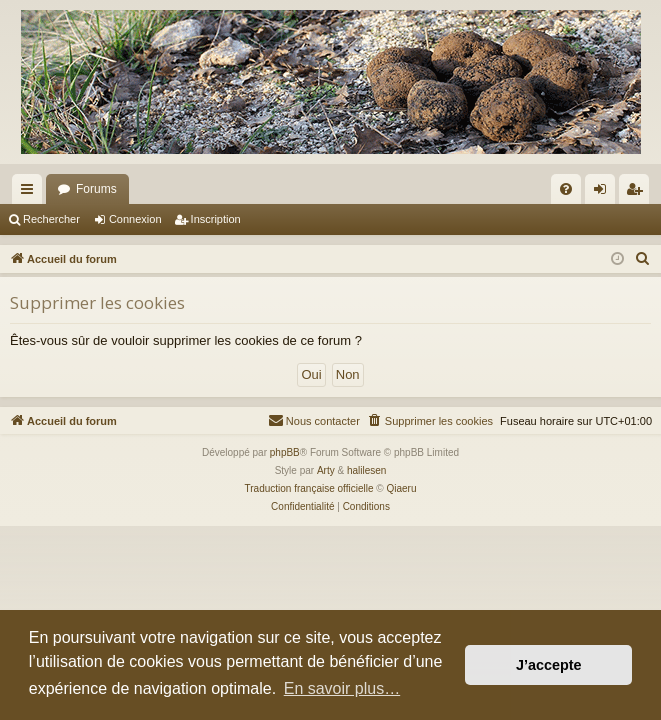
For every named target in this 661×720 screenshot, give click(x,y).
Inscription (216, 219)
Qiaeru (401, 488)
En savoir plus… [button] (342, 688)
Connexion (135, 219)
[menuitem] (566, 189)
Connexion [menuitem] (604, 193)
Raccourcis (31, 193)
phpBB (285, 452)
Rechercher (51, 219)
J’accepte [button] (549, 665)
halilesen (366, 470)
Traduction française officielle (309, 488)
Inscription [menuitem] (638, 193)
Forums (96, 189)
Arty (326, 470)
